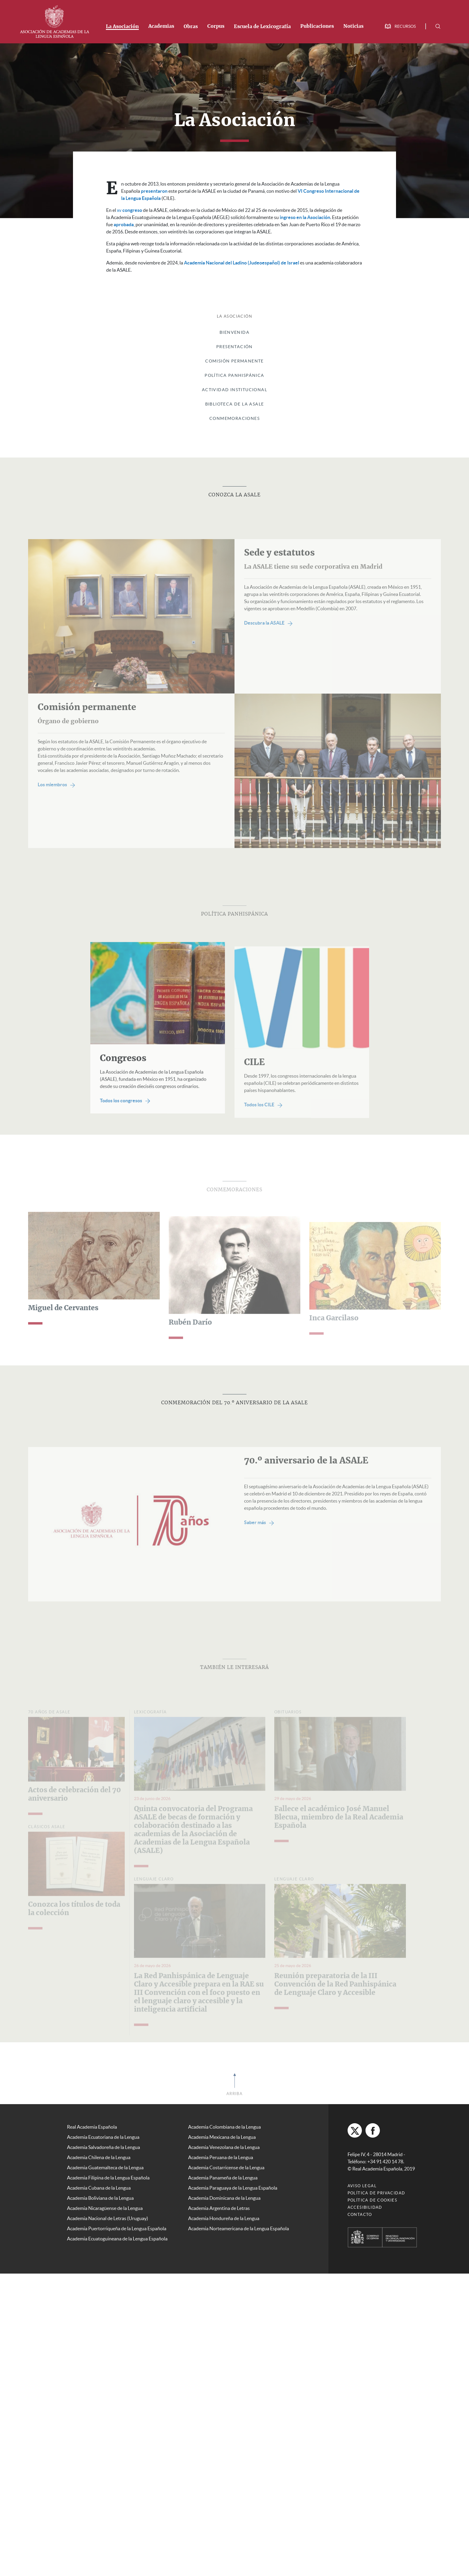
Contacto (360, 2214)
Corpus (215, 26)
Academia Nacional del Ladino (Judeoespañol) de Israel (241, 262)
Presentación (234, 346)
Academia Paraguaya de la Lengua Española (232, 2187)
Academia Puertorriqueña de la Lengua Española (116, 2228)
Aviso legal (362, 2186)
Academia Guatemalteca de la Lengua (105, 2167)
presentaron (154, 191)
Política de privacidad (376, 2193)
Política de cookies (373, 2200)
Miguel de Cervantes (63, 1327)
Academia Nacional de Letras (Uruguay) (107, 2218)
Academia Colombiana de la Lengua (224, 2127)
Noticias (353, 26)
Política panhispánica (234, 375)
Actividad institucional (234, 389)
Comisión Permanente (234, 361)
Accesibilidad (365, 2207)
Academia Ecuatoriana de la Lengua (103, 2137)
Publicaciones (317, 26)
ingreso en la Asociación (305, 217)
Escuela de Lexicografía (262, 26)
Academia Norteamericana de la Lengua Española (238, 2228)
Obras (191, 26)
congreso (129, 210)
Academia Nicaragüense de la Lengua (105, 2208)
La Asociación (122, 26)
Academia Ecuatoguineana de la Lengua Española (117, 2238)
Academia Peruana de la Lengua (220, 2157)
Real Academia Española (92, 2127)
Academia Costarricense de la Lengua (226, 2167)
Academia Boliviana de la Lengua (100, 2198)
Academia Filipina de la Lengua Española (108, 2177)
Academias (161, 26)
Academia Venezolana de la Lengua (224, 2147)
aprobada (124, 224)
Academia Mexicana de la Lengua (222, 2137)
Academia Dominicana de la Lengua (224, 2198)
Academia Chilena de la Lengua (98, 2157)
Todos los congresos (125, 1119)
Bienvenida (234, 332)
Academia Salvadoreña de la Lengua (103, 2147)
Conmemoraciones (234, 418)
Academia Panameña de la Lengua (223, 2177)
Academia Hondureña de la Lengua (223, 2218)
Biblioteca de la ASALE (234, 404)
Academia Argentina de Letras (219, 2208)
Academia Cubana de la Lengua (99, 2187)
